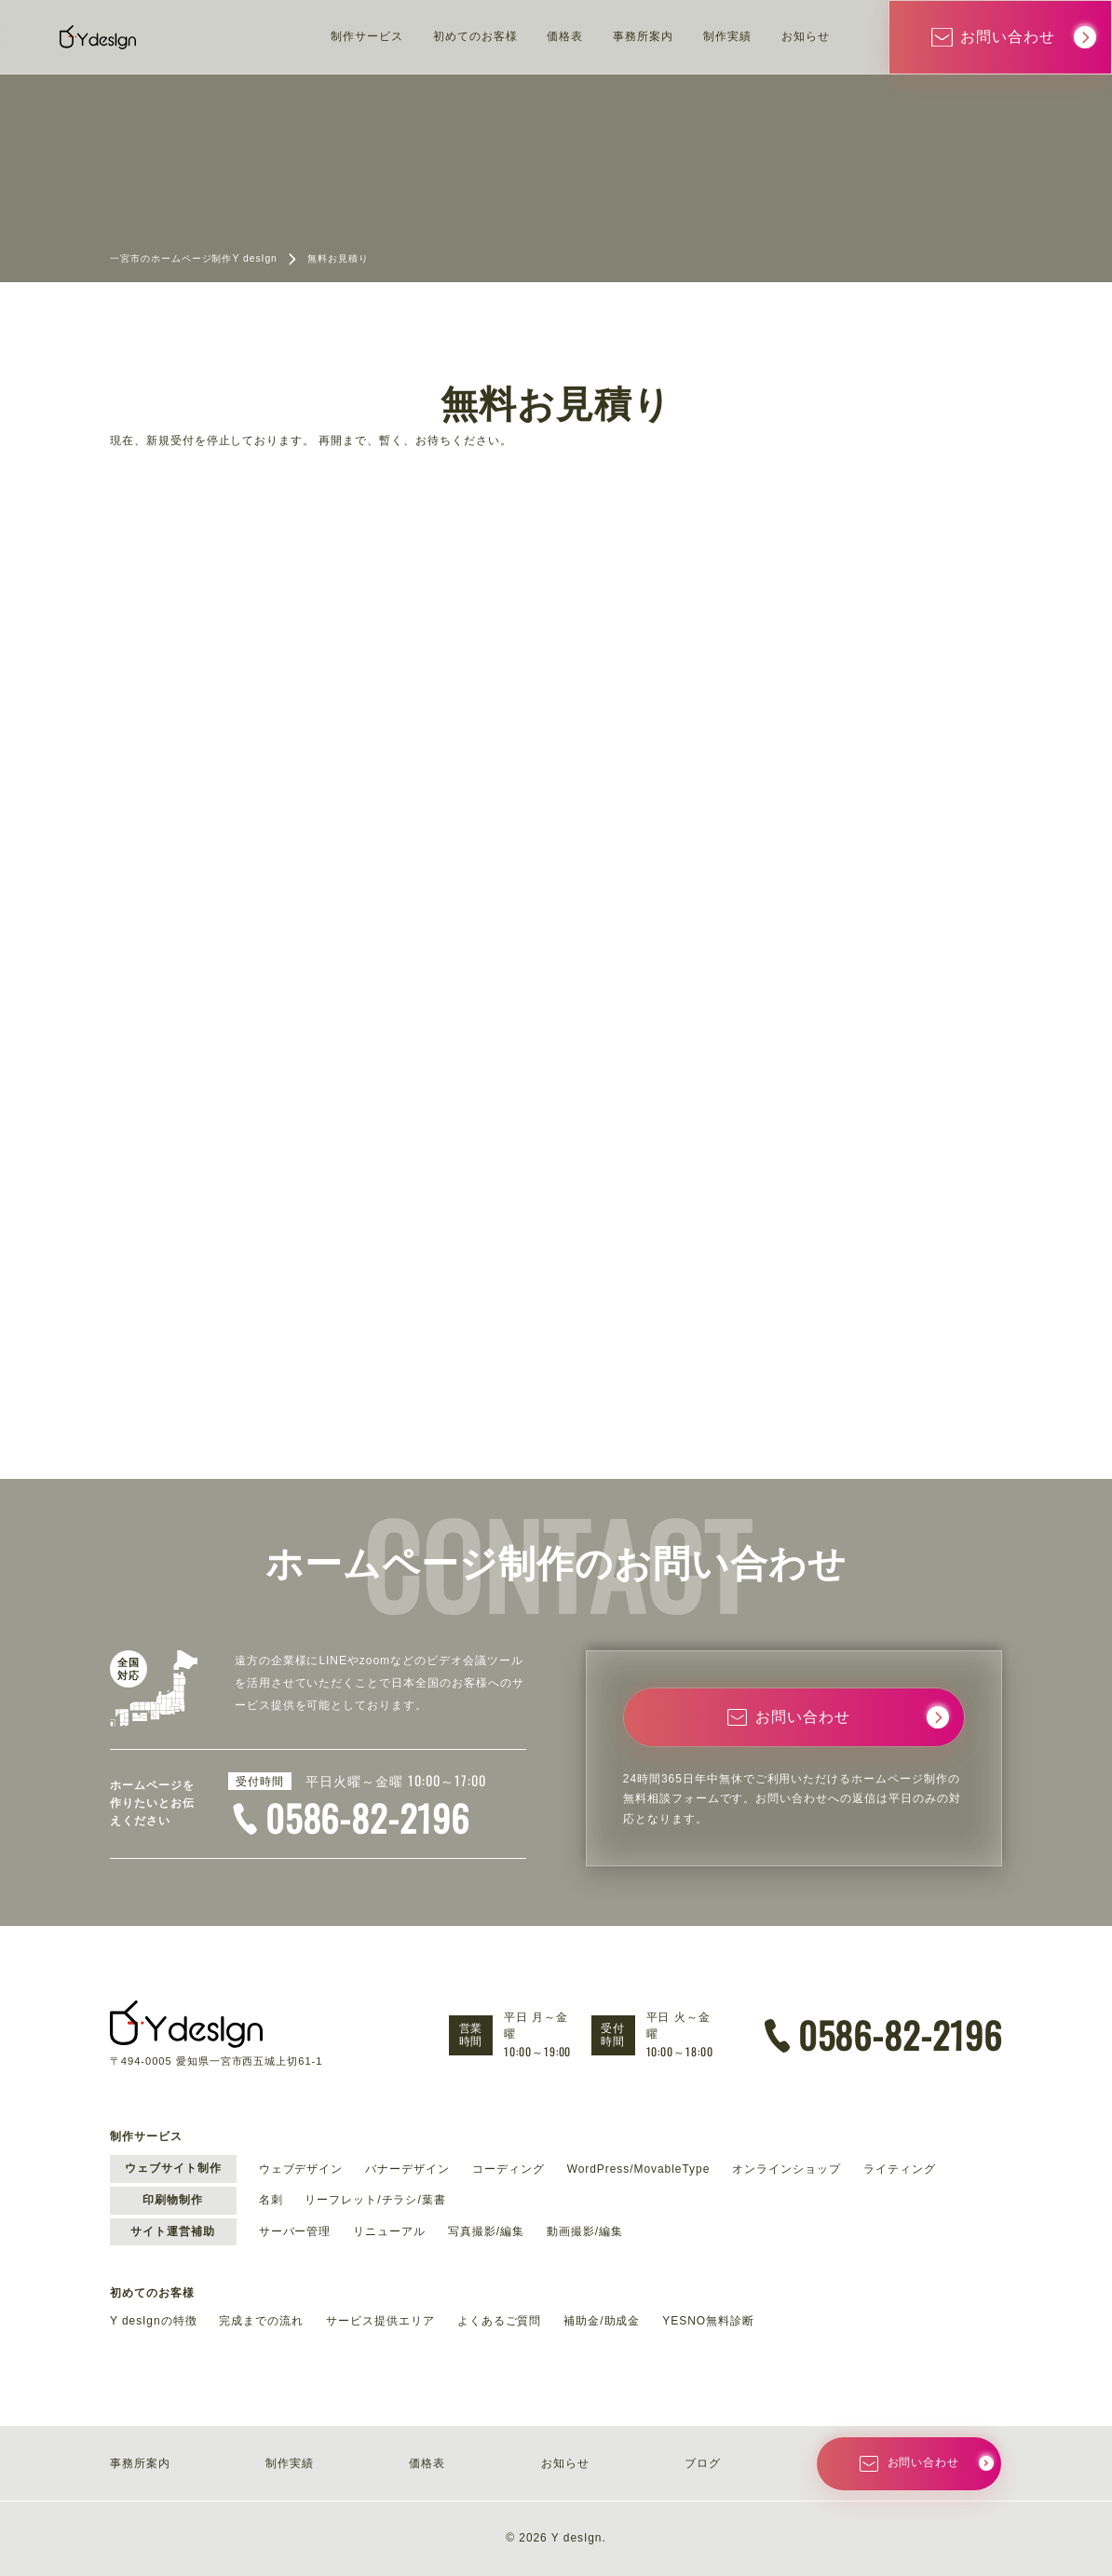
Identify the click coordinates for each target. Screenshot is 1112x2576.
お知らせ (805, 36)
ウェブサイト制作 (173, 2168)
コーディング (508, 2169)
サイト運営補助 (172, 2231)
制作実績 (727, 36)
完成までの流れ (261, 2320)
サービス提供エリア (380, 2320)
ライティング (899, 2169)
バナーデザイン (407, 2169)
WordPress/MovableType (639, 2169)
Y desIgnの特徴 (153, 2320)
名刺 (271, 2199)
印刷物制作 (172, 2199)
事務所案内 (643, 36)
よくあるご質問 (499, 2320)
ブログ (703, 2463)
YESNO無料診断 (708, 2320)
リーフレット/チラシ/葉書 (375, 2199)
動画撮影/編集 (585, 2231)
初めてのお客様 (475, 36)
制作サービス (367, 36)
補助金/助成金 (601, 2320)
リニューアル (389, 2231)
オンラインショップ (786, 2169)
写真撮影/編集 (486, 2231)
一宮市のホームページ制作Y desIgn (194, 258)
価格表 (565, 36)
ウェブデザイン (301, 2169)
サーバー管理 (295, 2231)
